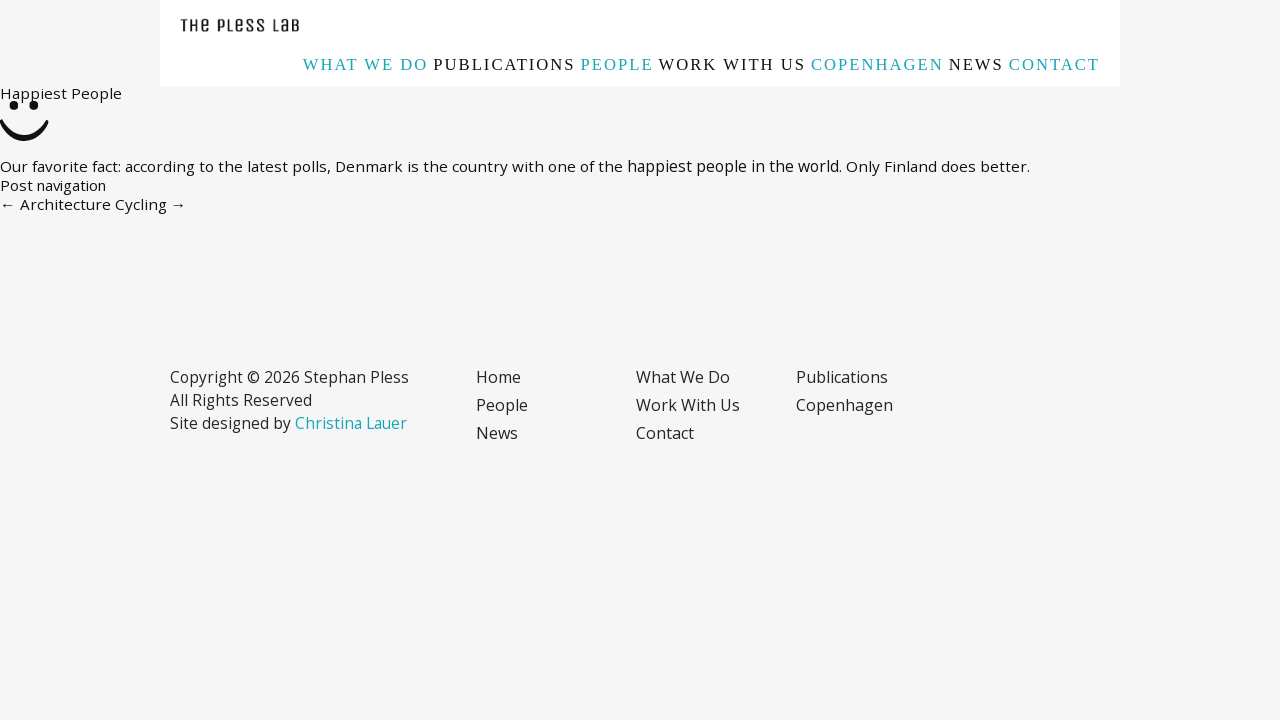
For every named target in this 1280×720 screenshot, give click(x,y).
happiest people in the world (733, 166)
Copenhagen (877, 64)
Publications (504, 64)
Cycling (151, 204)
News (976, 64)
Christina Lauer (351, 423)
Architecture (55, 204)
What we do (366, 64)
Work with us (732, 64)
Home (498, 377)
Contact (1054, 64)
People (617, 64)
